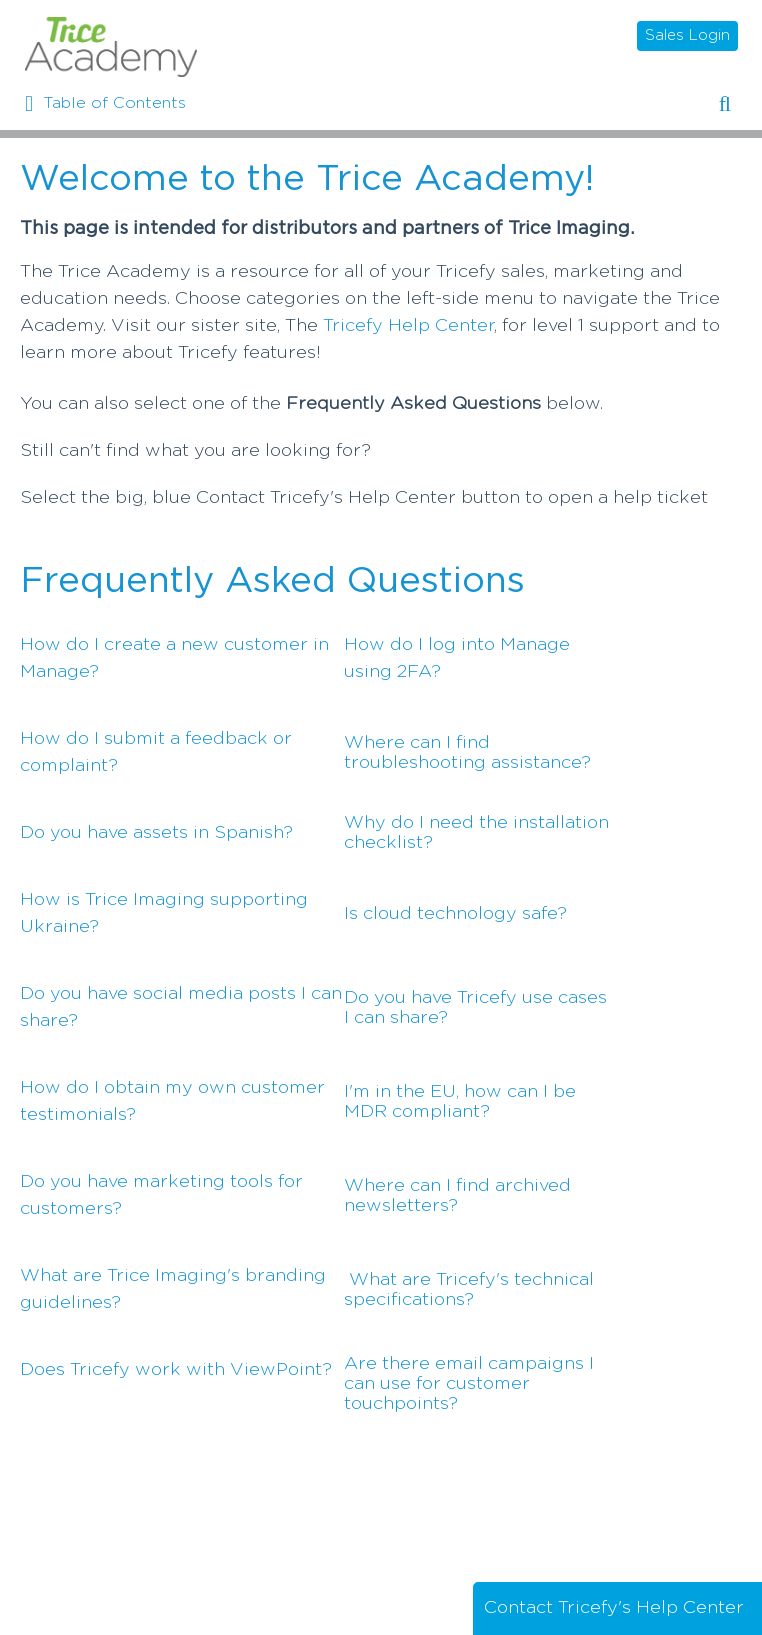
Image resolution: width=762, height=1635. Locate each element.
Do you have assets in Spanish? (156, 833)
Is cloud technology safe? (455, 914)
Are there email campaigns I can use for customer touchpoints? (469, 1384)
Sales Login (687, 35)
